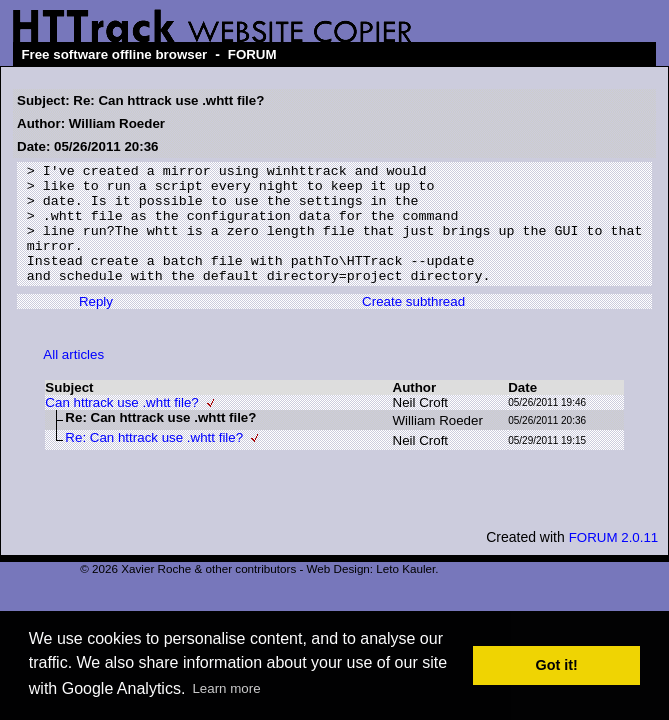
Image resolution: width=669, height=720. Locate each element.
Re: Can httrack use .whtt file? (154, 461)
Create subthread (413, 325)
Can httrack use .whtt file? (121, 426)
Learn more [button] (226, 688)
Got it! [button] (557, 665)
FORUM (252, 54)
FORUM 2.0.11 (614, 561)
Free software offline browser (114, 54)
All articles (73, 378)
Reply (96, 325)
